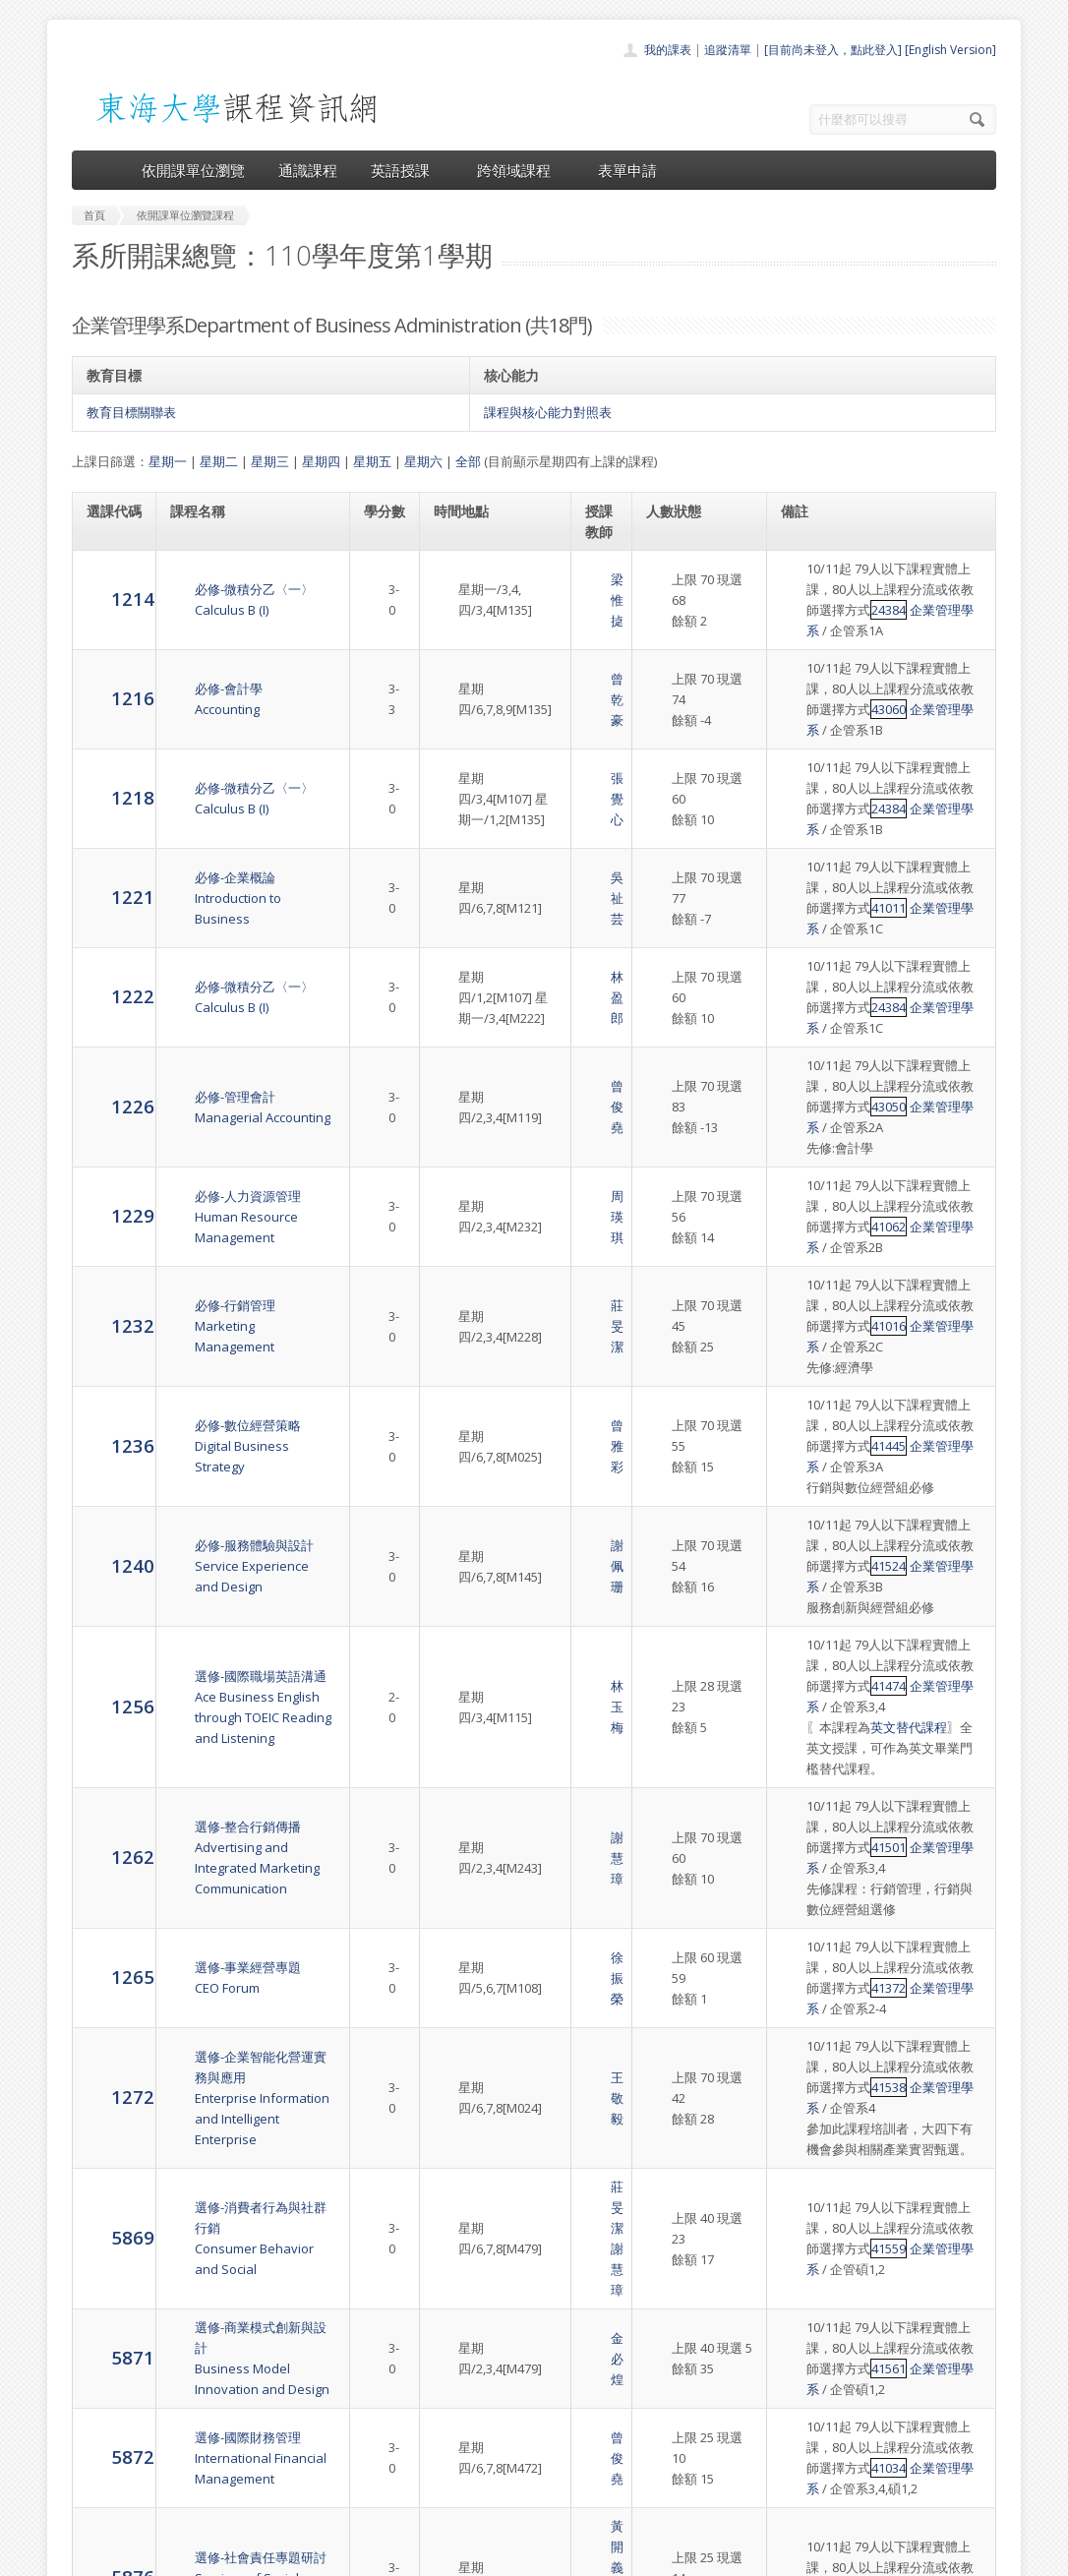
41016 (813, 1181)
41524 (813, 1380)
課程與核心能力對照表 (548, 412)
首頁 (471, 2371)
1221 (108, 824)
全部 (468, 461)
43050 (813, 1003)
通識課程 (307, 170)
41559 (813, 1938)
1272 (108, 1818)
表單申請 (627, 170)
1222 (108, 903)
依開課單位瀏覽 (193, 170)
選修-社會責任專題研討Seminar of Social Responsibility (236, 2185)
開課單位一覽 (494, 2392)
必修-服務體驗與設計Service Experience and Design (240, 1370)
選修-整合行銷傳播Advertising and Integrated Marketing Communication (249, 1619)
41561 (813, 2017)
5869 (108, 1917)
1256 (108, 1488)
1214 (108, 588)
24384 (813, 610)
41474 (813, 1479)
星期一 (167, 461)
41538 (813, 1818)
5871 (108, 1996)
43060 (813, 688)
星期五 (372, 461)
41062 (813, 1102)
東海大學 (88, 2555)
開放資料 (482, 2479)
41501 (813, 1620)
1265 (108, 1719)
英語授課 (407, 170)
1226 (108, 992)
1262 (108, 1619)
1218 (108, 746)
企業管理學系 (872, 610)
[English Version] (950, 49)
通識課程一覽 (494, 2414)
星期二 (219, 461)
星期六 (423, 461)
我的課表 (667, 49)
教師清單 (482, 2500)
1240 (108, 1368)
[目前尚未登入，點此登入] (833, 49)
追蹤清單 (727, 49)
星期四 (321, 461)
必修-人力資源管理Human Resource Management (223, 1081)
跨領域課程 (520, 170)
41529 (813, 2195)
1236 (108, 1269)
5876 (108, 2184)
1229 (108, 1081)
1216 (108, 667)
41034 (813, 2096)
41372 (813, 1740)
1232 (108, 1170)
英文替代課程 (884, 1500)
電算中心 (339, 2555)
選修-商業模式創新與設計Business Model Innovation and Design (251, 1996)
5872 (108, 2084)
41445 (813, 1280)
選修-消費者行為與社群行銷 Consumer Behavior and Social (248, 1917)
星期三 (270, 461)
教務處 (402, 2555)
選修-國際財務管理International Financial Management (236, 2086)
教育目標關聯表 (131, 412)
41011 (813, 846)
